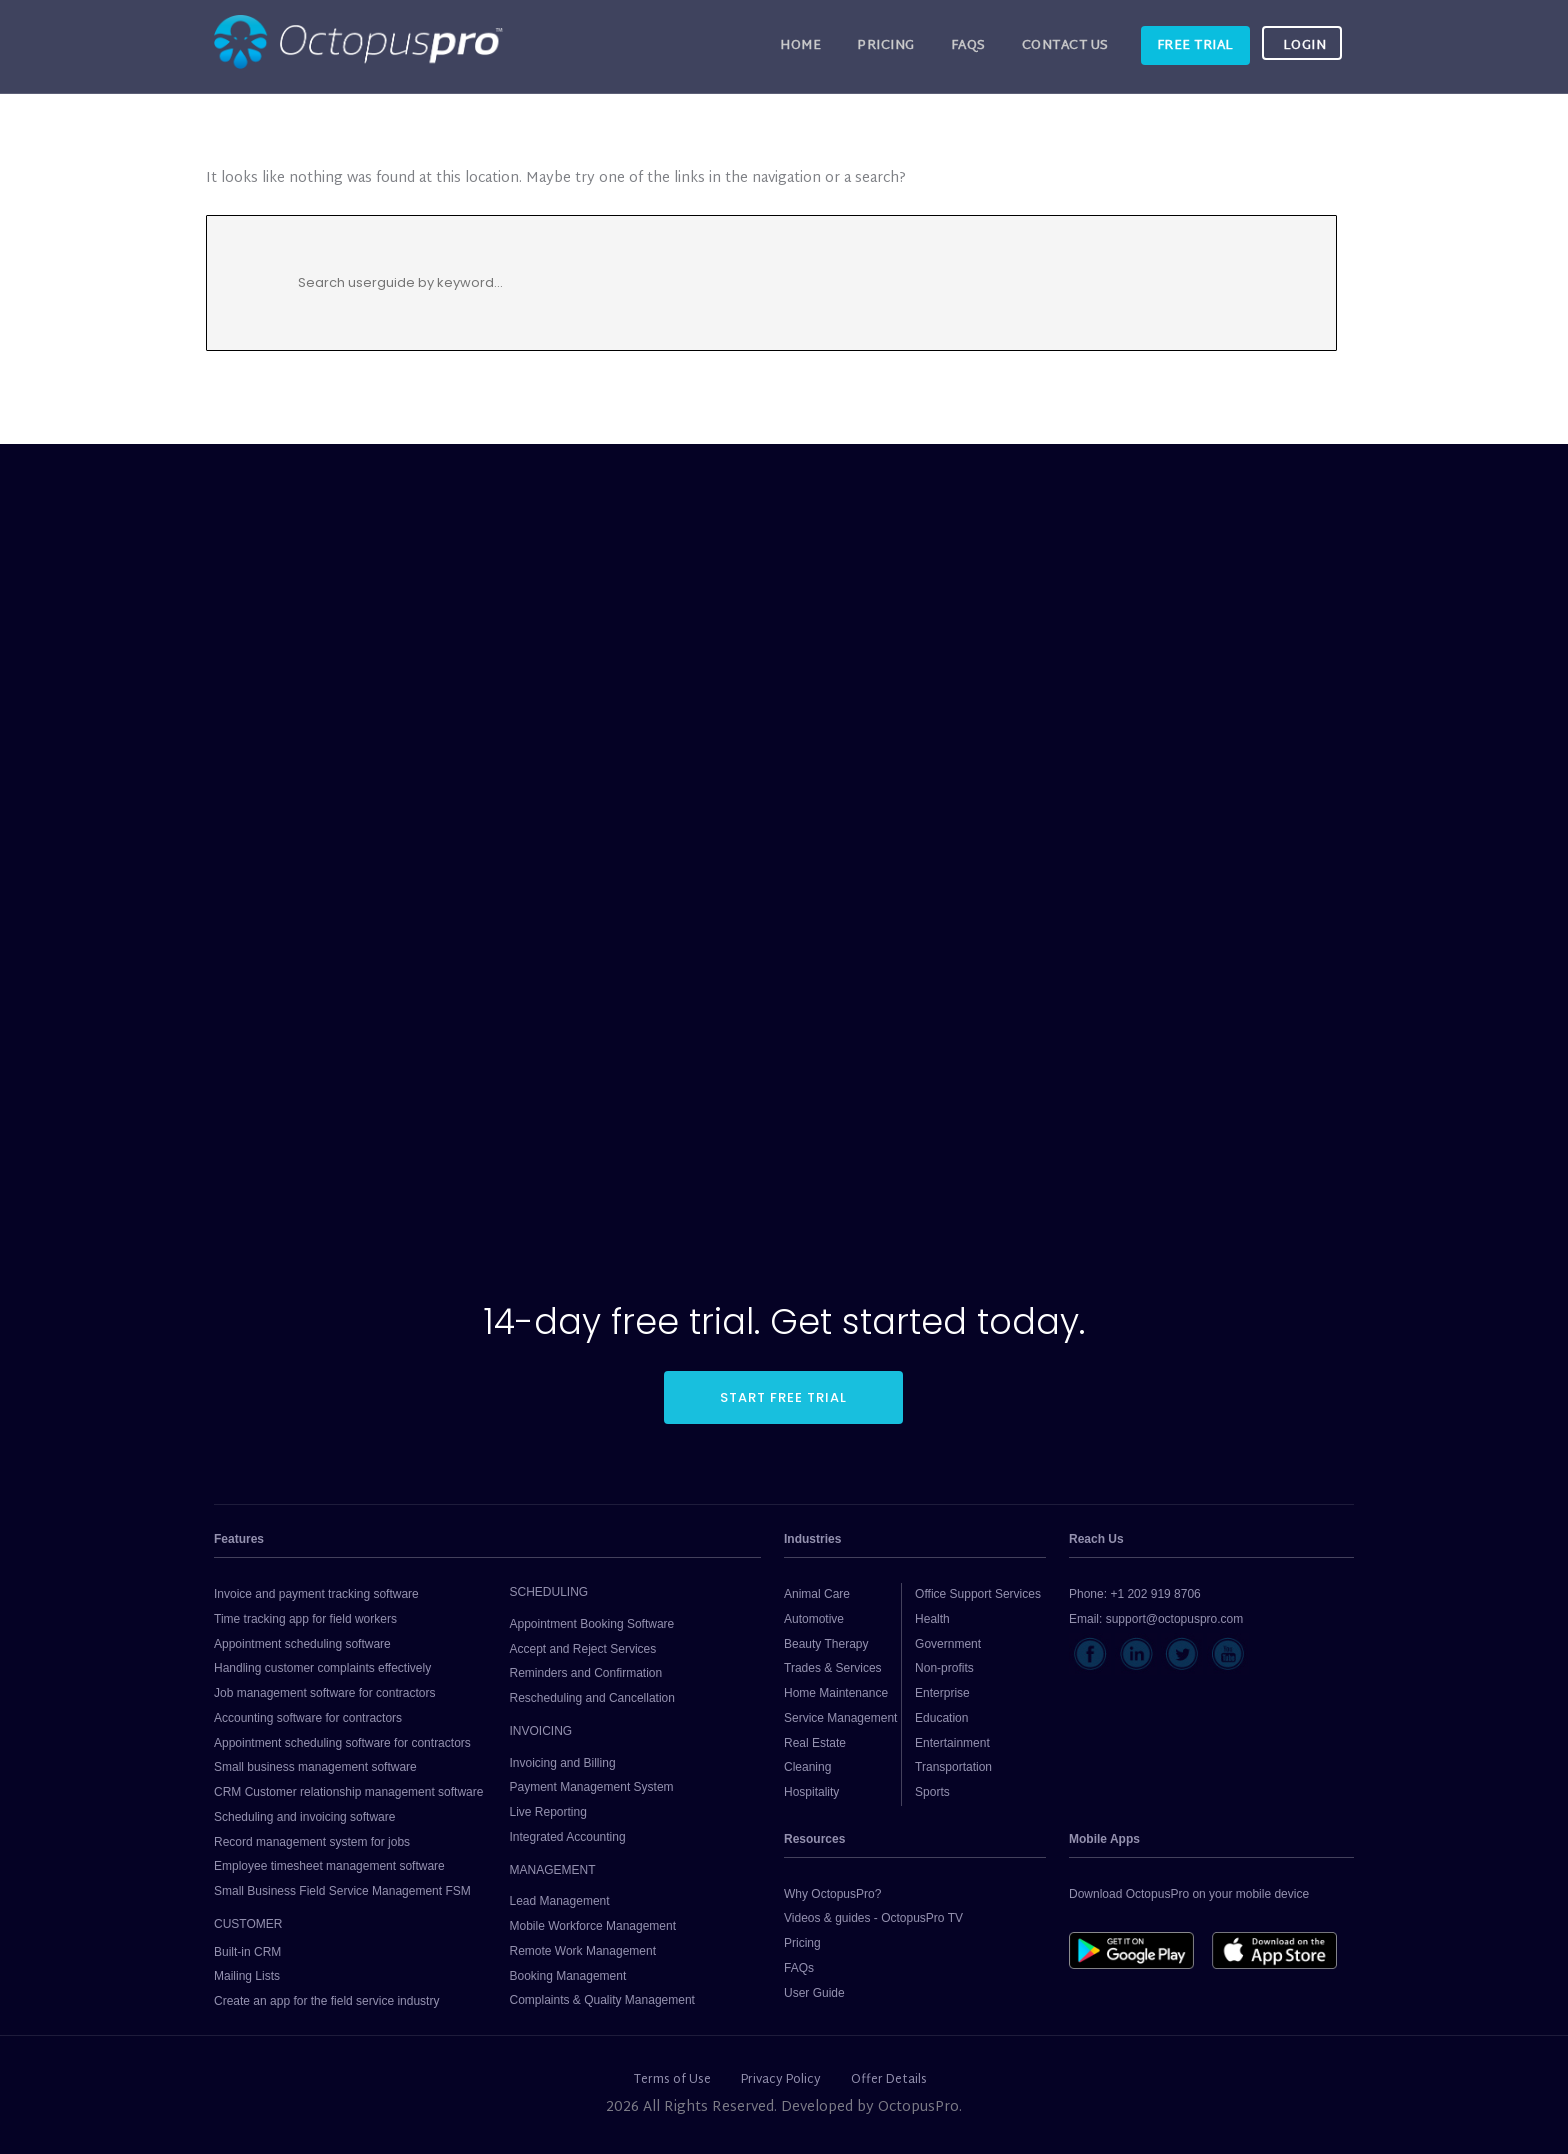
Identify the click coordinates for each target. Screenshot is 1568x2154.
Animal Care (817, 1594)
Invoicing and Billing (562, 1763)
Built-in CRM (247, 1952)
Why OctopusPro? (832, 1894)
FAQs (968, 46)
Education (941, 1718)
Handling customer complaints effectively (322, 1668)
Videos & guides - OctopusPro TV (873, 1918)
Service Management (840, 1718)
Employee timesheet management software (329, 1866)
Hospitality (811, 1792)
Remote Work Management (582, 1951)
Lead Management (559, 1901)
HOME (800, 46)
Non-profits (944, 1668)
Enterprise (942, 1693)
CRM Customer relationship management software (348, 1792)
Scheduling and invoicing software (304, 1817)
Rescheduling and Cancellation (591, 1698)
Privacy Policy (781, 2080)
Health (932, 1619)
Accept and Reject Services (582, 1649)
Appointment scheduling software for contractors (342, 1743)
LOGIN (1305, 46)
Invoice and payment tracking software (316, 1594)
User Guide (814, 1993)
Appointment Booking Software (591, 1624)
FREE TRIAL (1195, 46)
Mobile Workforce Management (592, 1926)
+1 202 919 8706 (1155, 1594)
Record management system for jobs (312, 1842)
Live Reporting (547, 1812)
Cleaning (807, 1767)
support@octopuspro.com (1175, 1619)
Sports (932, 1792)
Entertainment (952, 1743)
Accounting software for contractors (308, 1718)
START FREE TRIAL (783, 1397)
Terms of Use (672, 2080)
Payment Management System (591, 1787)
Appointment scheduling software (302, 1644)
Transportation (953, 1767)
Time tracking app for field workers (305, 1619)
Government (948, 1644)
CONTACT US (1065, 46)
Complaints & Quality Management (601, 2000)
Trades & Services (833, 1668)
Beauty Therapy (826, 1644)
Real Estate (815, 1743)
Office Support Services (978, 1594)
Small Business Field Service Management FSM (342, 1891)
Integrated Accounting (567, 1837)
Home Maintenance (836, 1693)
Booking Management (567, 1976)
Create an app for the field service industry (326, 2001)
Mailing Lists (247, 1976)
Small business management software (315, 1767)
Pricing (886, 46)
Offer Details (889, 2080)
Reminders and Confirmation (585, 1673)
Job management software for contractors (324, 1693)
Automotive (814, 1619)
